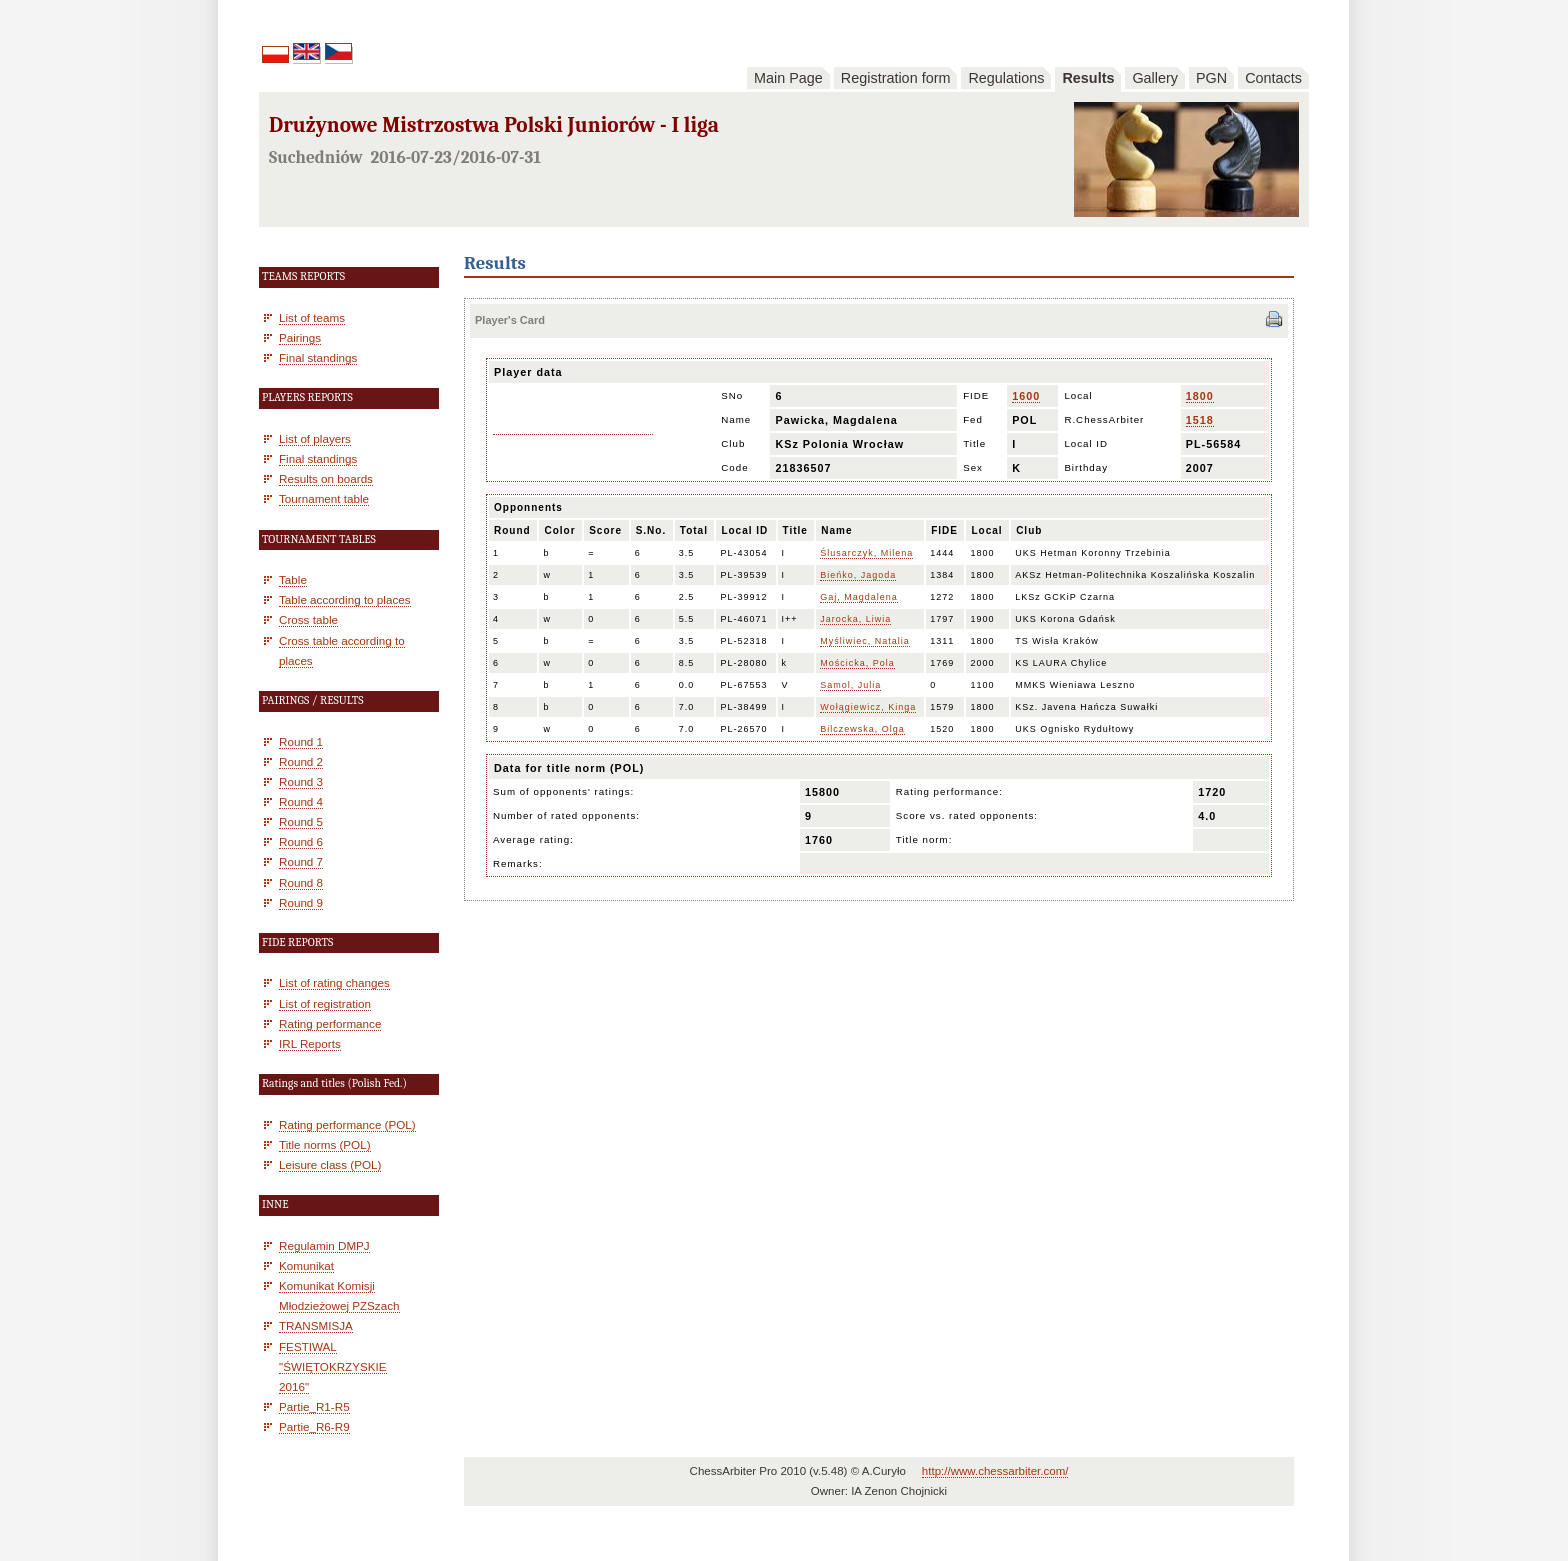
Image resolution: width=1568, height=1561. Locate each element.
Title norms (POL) (325, 1144)
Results (1088, 78)
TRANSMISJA (316, 1325)
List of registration (325, 1003)
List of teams (312, 317)
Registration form (896, 78)
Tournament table (324, 498)
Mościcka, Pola (857, 663)
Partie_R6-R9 (314, 1426)
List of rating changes (334, 982)
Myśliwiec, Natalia (865, 641)
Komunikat (306, 1265)
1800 (1200, 396)
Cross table (308, 619)
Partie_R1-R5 (314, 1406)
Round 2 (301, 761)
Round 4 (301, 801)
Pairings (300, 337)
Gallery (1155, 78)
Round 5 (301, 821)
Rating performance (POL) (347, 1124)
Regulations (1006, 78)
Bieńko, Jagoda (858, 575)
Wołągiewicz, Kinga (868, 707)
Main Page (788, 78)
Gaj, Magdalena (859, 597)
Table (293, 579)
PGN (1211, 78)
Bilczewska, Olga (862, 729)
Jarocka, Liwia (855, 619)
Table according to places (345, 599)
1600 (1026, 396)
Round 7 (301, 861)
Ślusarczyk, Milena (866, 553)
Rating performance (330, 1023)
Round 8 (301, 882)
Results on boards (326, 478)
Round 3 (301, 781)
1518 (1200, 420)
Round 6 (301, 841)
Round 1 (301, 741)
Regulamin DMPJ (324, 1245)
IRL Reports (310, 1043)
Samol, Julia (850, 685)
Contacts (1273, 78)
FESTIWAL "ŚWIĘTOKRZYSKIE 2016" (333, 1366)
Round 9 (301, 902)
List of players (315, 438)
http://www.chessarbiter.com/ (995, 1471)
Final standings (318, 357)
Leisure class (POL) (330, 1164)
